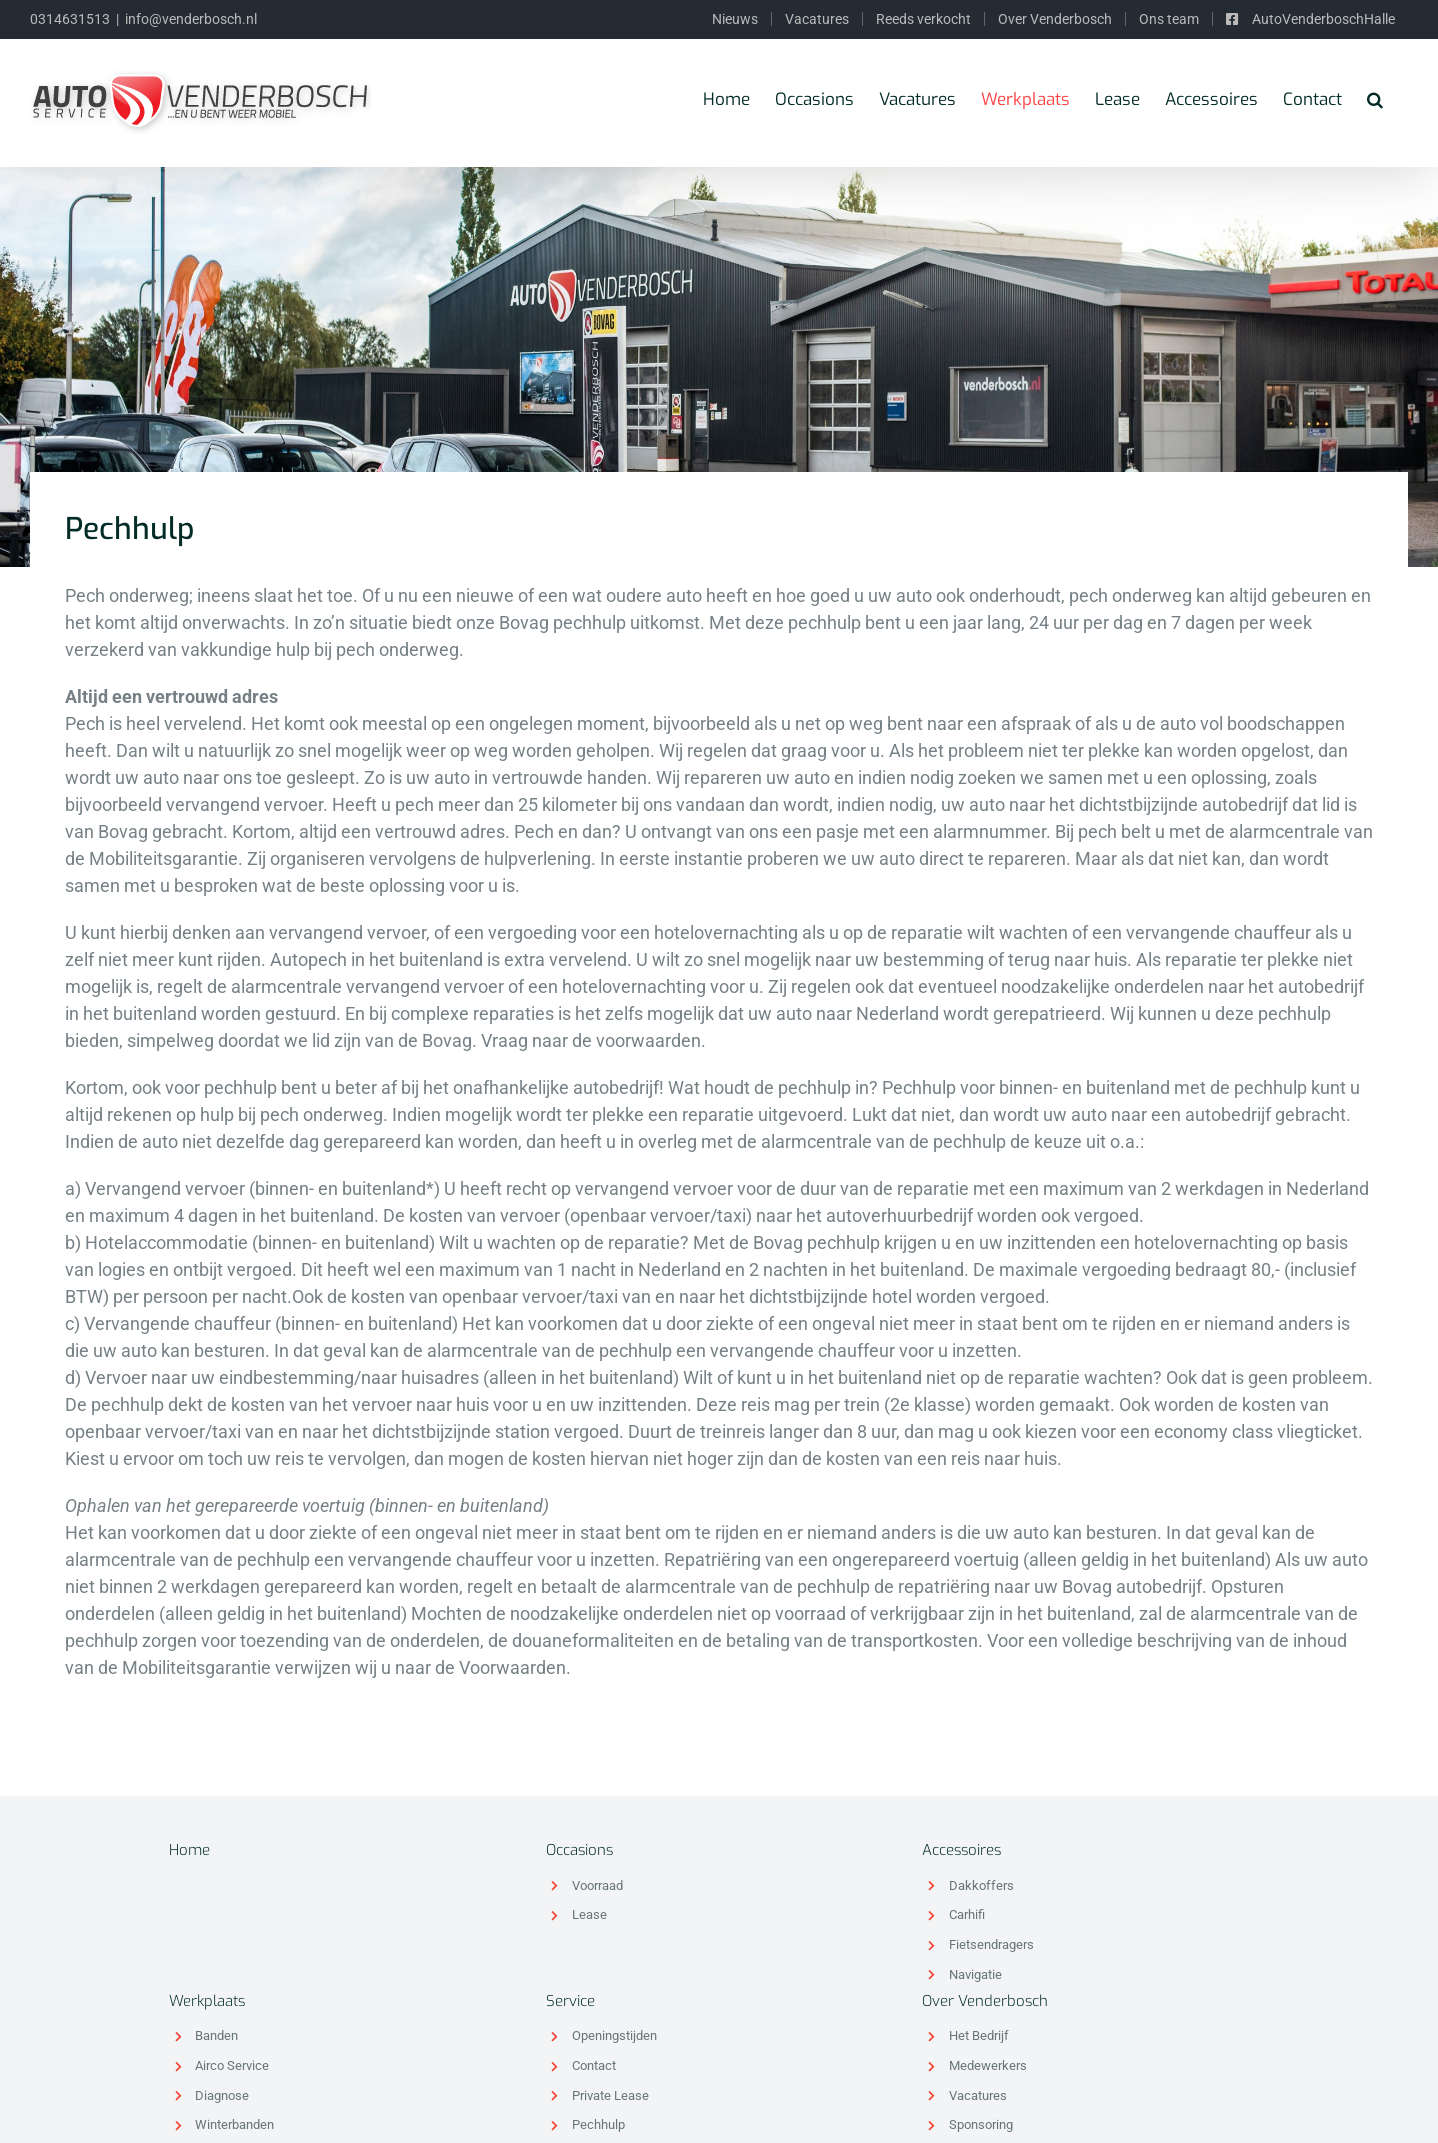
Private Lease (610, 2095)
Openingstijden (614, 2035)
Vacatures (978, 2095)
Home (189, 1850)
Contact (594, 2065)
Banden (216, 2035)
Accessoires (961, 1850)
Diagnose (222, 2095)
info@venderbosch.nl (191, 19)
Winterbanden (234, 2124)
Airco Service (232, 2065)
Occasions (579, 1850)
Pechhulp (598, 2124)
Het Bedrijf (979, 2035)
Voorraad (597, 1885)
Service (570, 2001)
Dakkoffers (981, 1885)
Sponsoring (981, 2124)
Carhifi (967, 1914)
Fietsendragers (991, 1944)
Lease (589, 1914)
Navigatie (975, 1974)
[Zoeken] (1375, 99)
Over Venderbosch (985, 2001)
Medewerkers (988, 2065)
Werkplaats (207, 2001)
